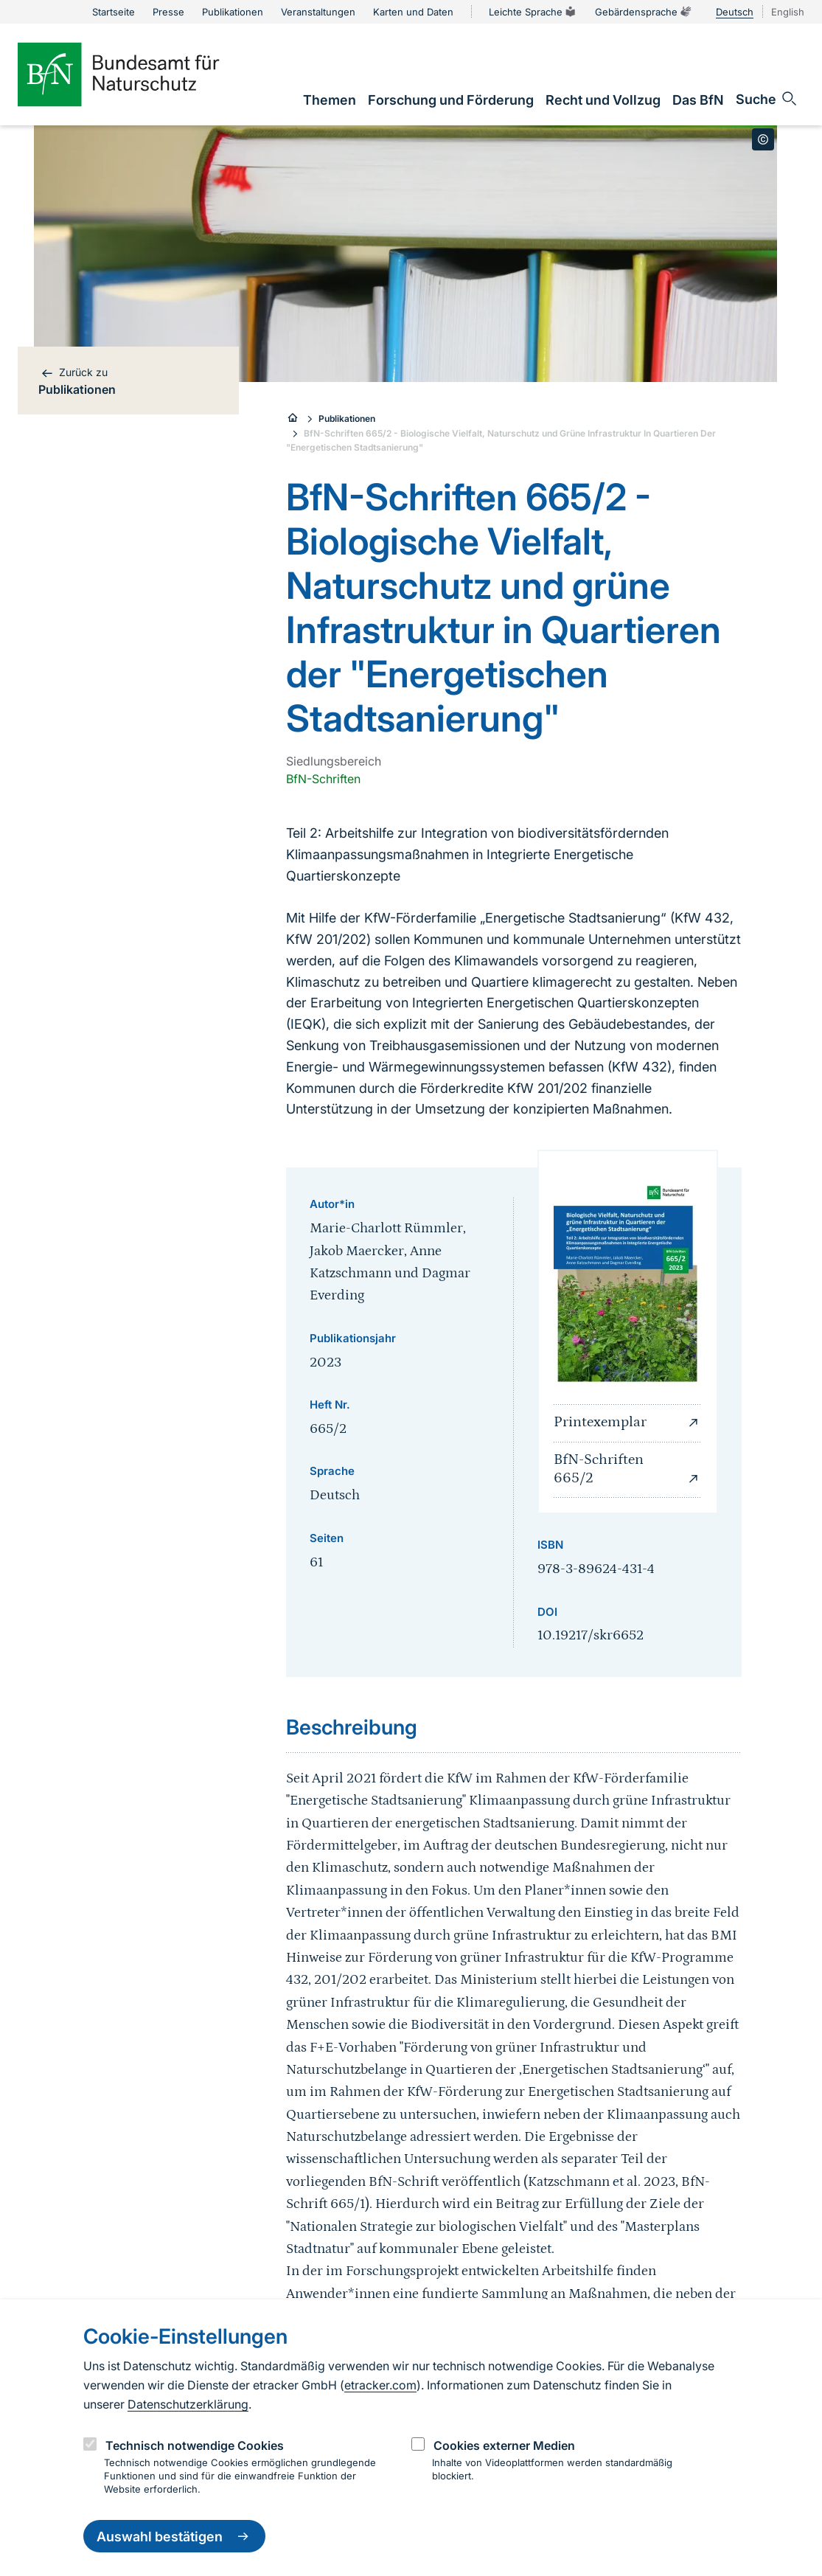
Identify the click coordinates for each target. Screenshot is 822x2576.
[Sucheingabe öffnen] (767, 99)
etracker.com (380, 2385)
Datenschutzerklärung (188, 2404)
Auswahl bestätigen (174, 2536)
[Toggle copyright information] (763, 139)
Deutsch (734, 12)
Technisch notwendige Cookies (194, 2445)
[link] (329, 100)
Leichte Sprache (533, 12)
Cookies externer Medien (504, 2445)
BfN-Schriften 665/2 (628, 1469)
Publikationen (346, 418)
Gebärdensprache (643, 12)
